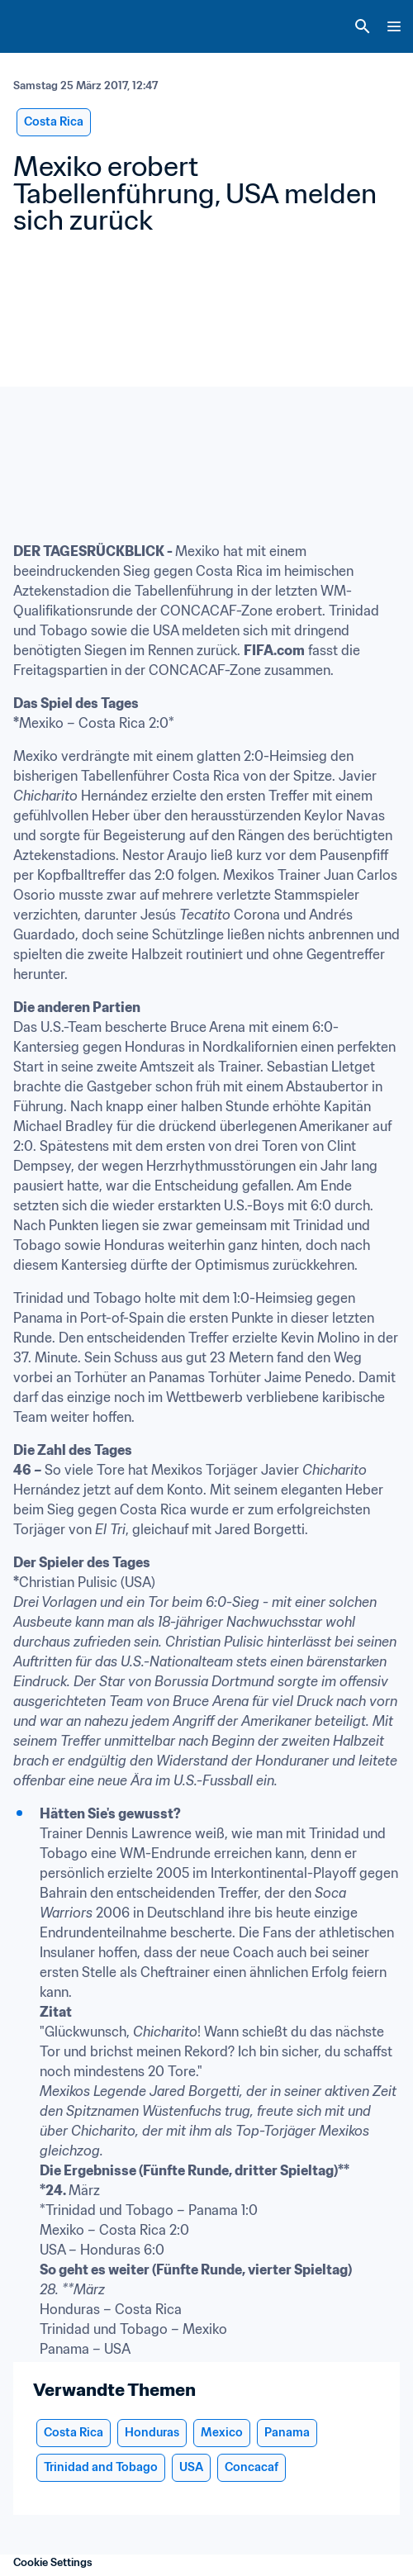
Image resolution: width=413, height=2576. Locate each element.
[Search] (362, 26)
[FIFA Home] (43, 26)
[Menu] (394, 26)
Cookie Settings (53, 2562)
